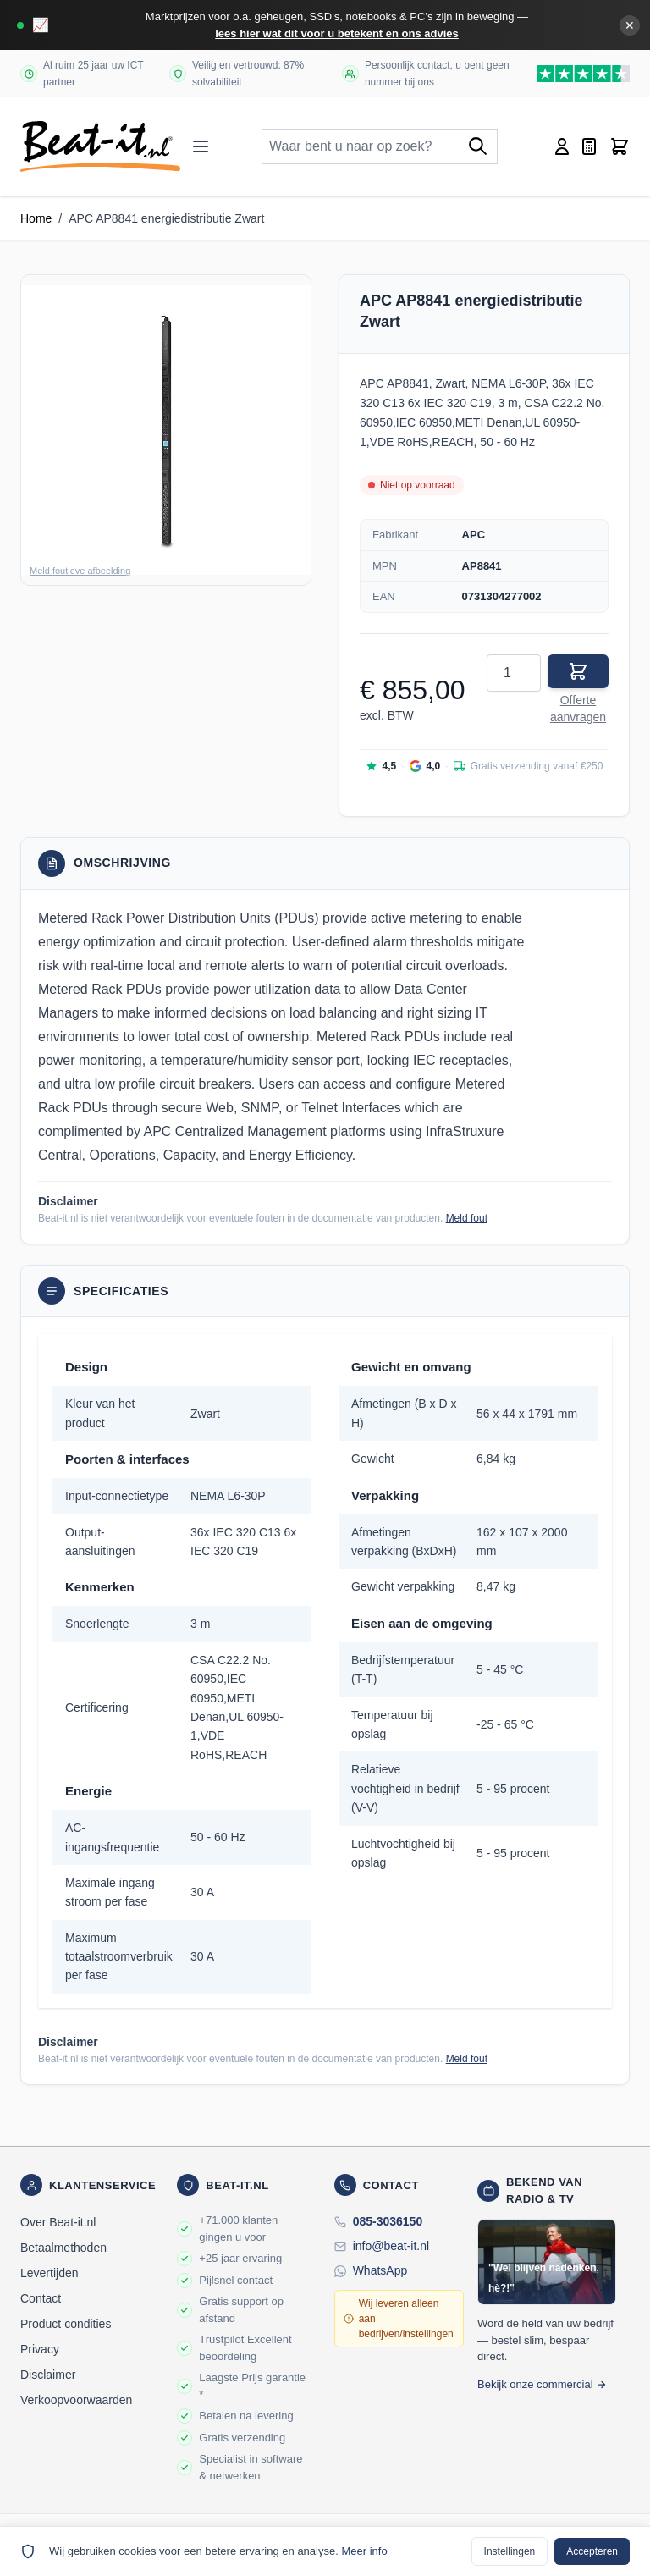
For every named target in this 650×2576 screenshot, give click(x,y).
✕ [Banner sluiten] (630, 25)
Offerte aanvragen (578, 708)
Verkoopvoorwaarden (76, 2400)
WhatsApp (380, 2270)
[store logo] (100, 146)
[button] (166, 430)
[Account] (562, 146)
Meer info (364, 2551)
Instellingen (510, 2551)
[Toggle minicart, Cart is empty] (619, 146)
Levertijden (49, 2273)
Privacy (39, 2349)
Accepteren (592, 2551)
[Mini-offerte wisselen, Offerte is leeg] (589, 146)
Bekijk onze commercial (542, 2384)
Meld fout (467, 1218)
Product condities (65, 2324)
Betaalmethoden (63, 2247)
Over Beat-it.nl (58, 2222)
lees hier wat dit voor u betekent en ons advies (337, 33)
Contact (40, 2298)
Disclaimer (47, 2374)
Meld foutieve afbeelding (80, 570)
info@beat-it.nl (391, 2246)
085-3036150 (388, 2221)
